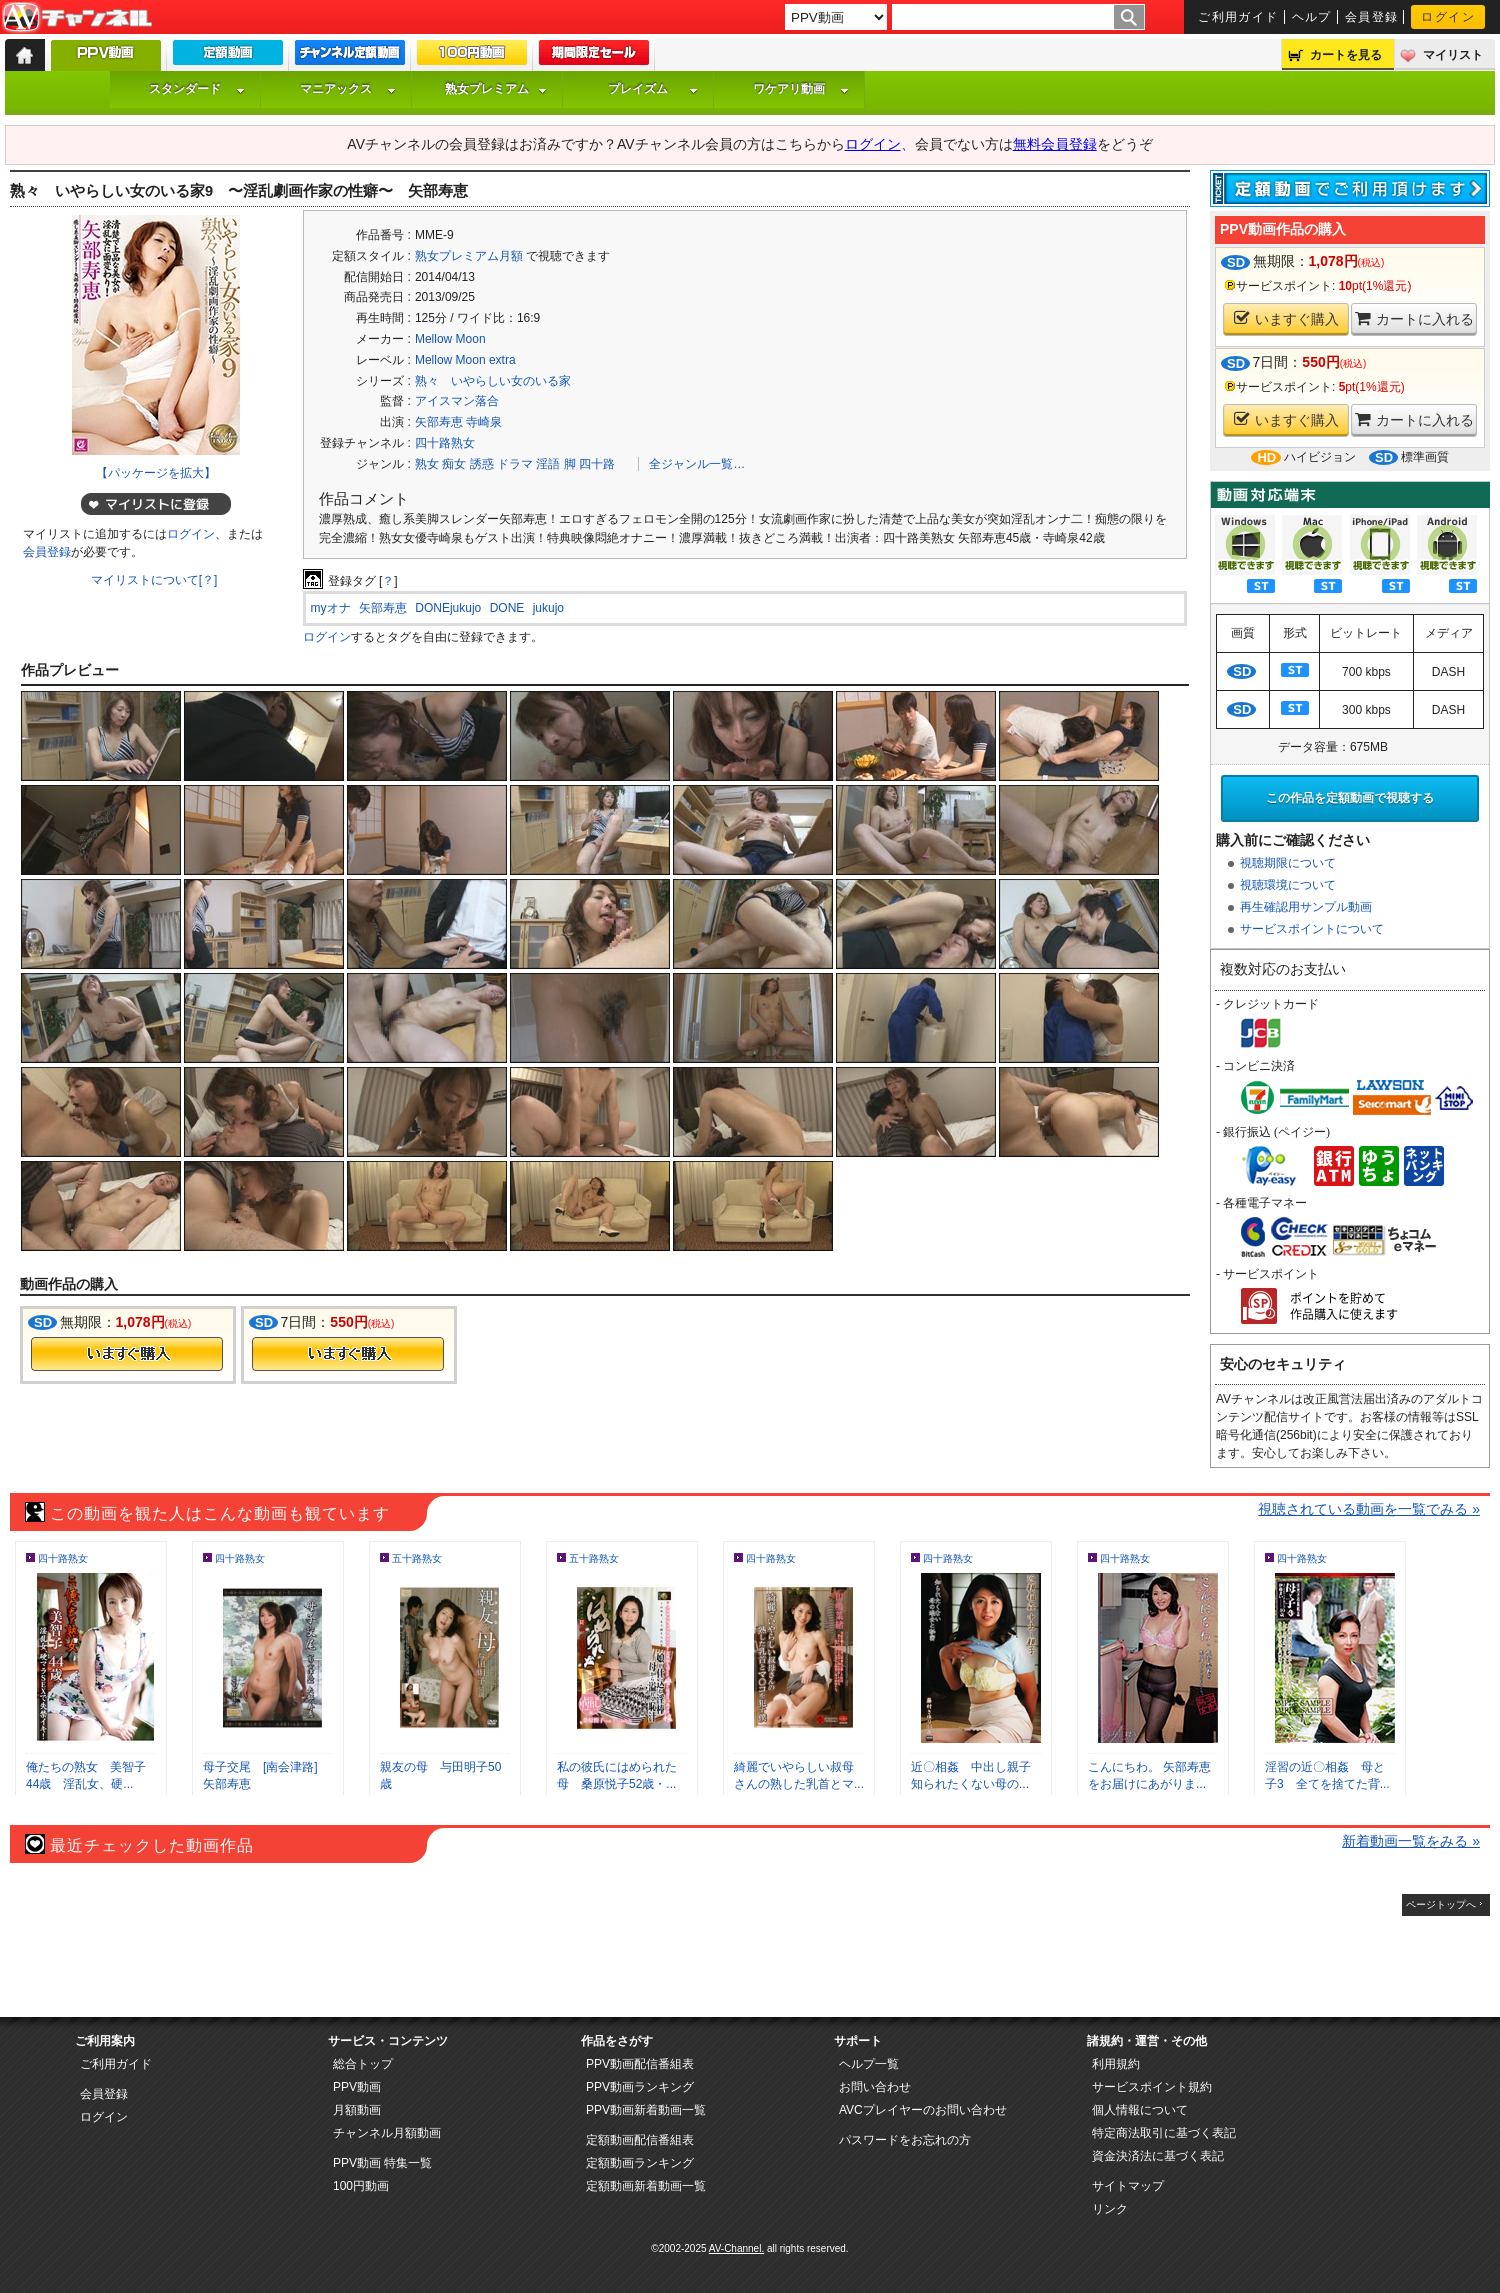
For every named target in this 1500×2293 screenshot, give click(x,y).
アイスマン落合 (457, 401)
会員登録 (1372, 17)
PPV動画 (357, 2087)
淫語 (548, 464)
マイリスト (1453, 55)
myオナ (331, 608)
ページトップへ (1441, 1904)
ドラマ (515, 464)
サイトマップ (1128, 2186)
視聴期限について (1288, 863)
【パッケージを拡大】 (156, 473)
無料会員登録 (1055, 144)
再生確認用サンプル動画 (1306, 907)
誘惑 (482, 464)
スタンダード (197, 89)
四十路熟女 (445, 443)
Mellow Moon (450, 339)
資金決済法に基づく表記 (1158, 2156)
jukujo (548, 608)
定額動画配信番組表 (640, 2140)
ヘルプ (1312, 17)
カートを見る (1346, 55)
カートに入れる (1414, 318)
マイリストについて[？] (154, 580)
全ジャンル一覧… (697, 464)
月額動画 (357, 2110)
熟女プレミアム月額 (469, 256)
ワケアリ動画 (801, 89)
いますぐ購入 (1286, 318)
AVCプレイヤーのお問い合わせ (923, 2110)
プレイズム (653, 89)
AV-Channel (77, 18)
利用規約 (1116, 2064)
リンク (1110, 2209)
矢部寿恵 (439, 422)
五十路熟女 (417, 1558)
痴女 (454, 464)
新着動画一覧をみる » (1411, 1841)
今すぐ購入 (127, 1354)
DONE (507, 608)
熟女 (427, 464)
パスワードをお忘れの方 (905, 2140)
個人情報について (1140, 2110)
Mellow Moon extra (465, 360)
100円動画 (361, 2186)
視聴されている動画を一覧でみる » (1369, 1509)
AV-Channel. (736, 2248)
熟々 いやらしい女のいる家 (493, 381)
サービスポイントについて (1312, 929)
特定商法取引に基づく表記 (1164, 2133)
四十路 (597, 464)
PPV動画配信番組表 (640, 2064)
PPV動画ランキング (640, 2087)
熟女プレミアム (496, 89)
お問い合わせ (875, 2087)
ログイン (1448, 17)
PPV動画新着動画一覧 (646, 2110)
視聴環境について (1288, 885)
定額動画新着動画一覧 (646, 2186)
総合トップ (363, 2064)
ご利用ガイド (1238, 17)
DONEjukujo (448, 608)
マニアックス (348, 89)
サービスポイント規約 (1152, 2087)
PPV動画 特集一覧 (382, 2163)
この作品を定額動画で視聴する (1350, 798)
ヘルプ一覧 (869, 2064)
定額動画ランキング (640, 2163)
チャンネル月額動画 (387, 2133)
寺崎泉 (484, 422)
